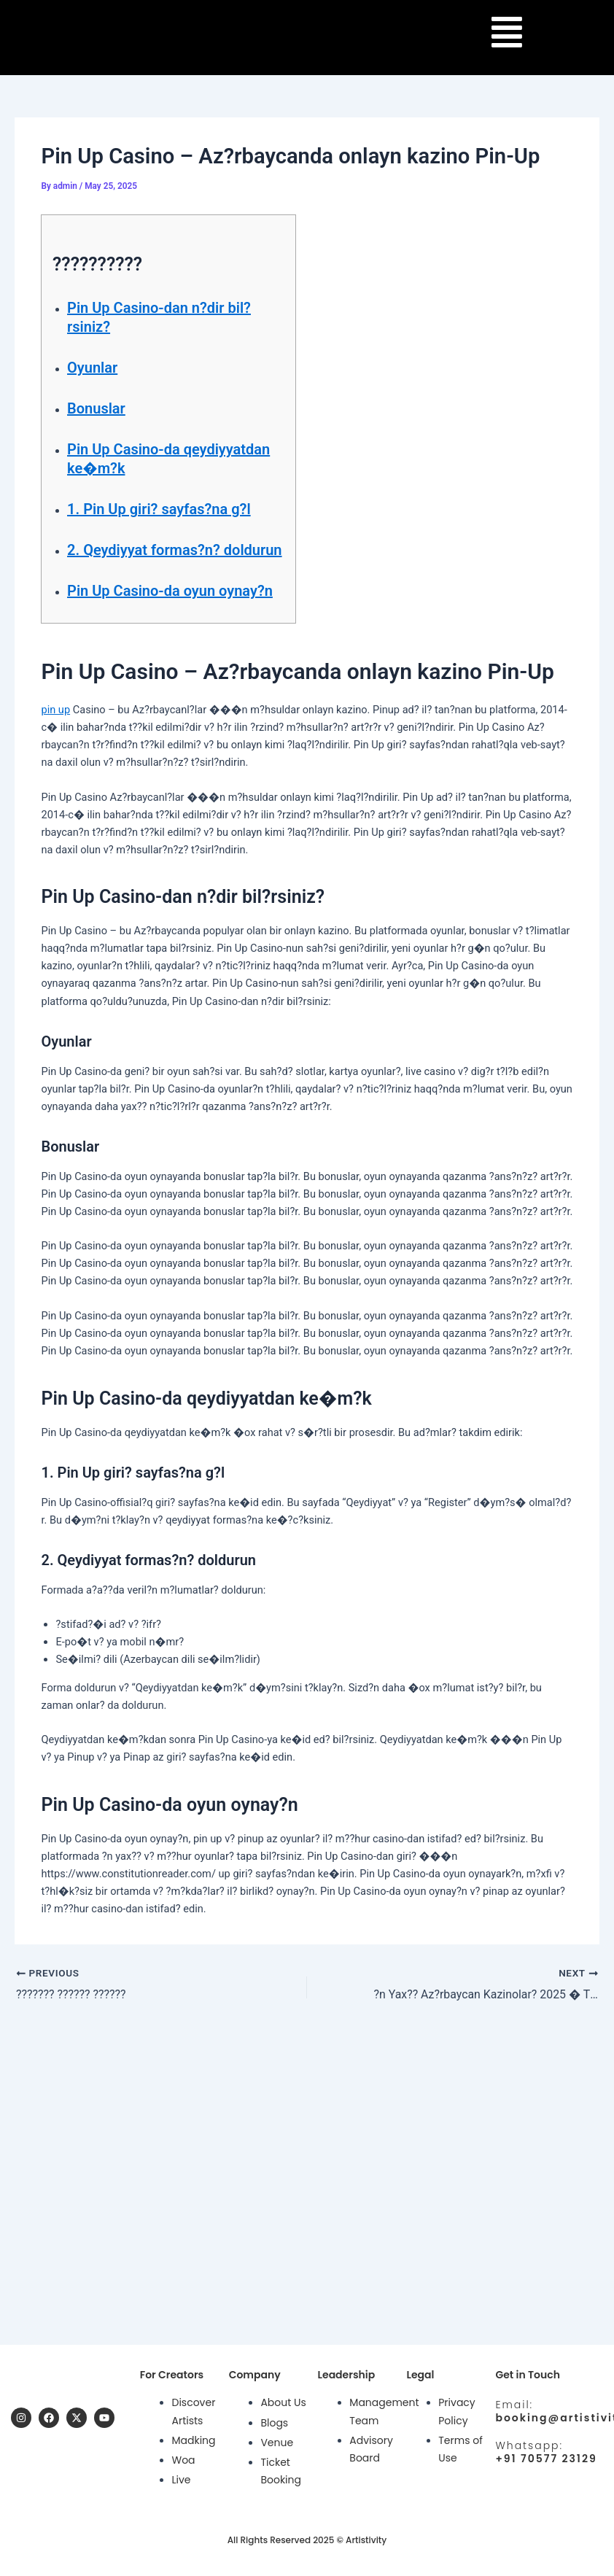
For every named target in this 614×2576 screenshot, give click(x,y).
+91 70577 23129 (545, 2458)
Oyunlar (92, 367)
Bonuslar (96, 408)
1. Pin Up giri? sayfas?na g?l (159, 509)
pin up (55, 709)
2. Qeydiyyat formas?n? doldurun (174, 550)
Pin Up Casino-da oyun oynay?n (170, 591)
